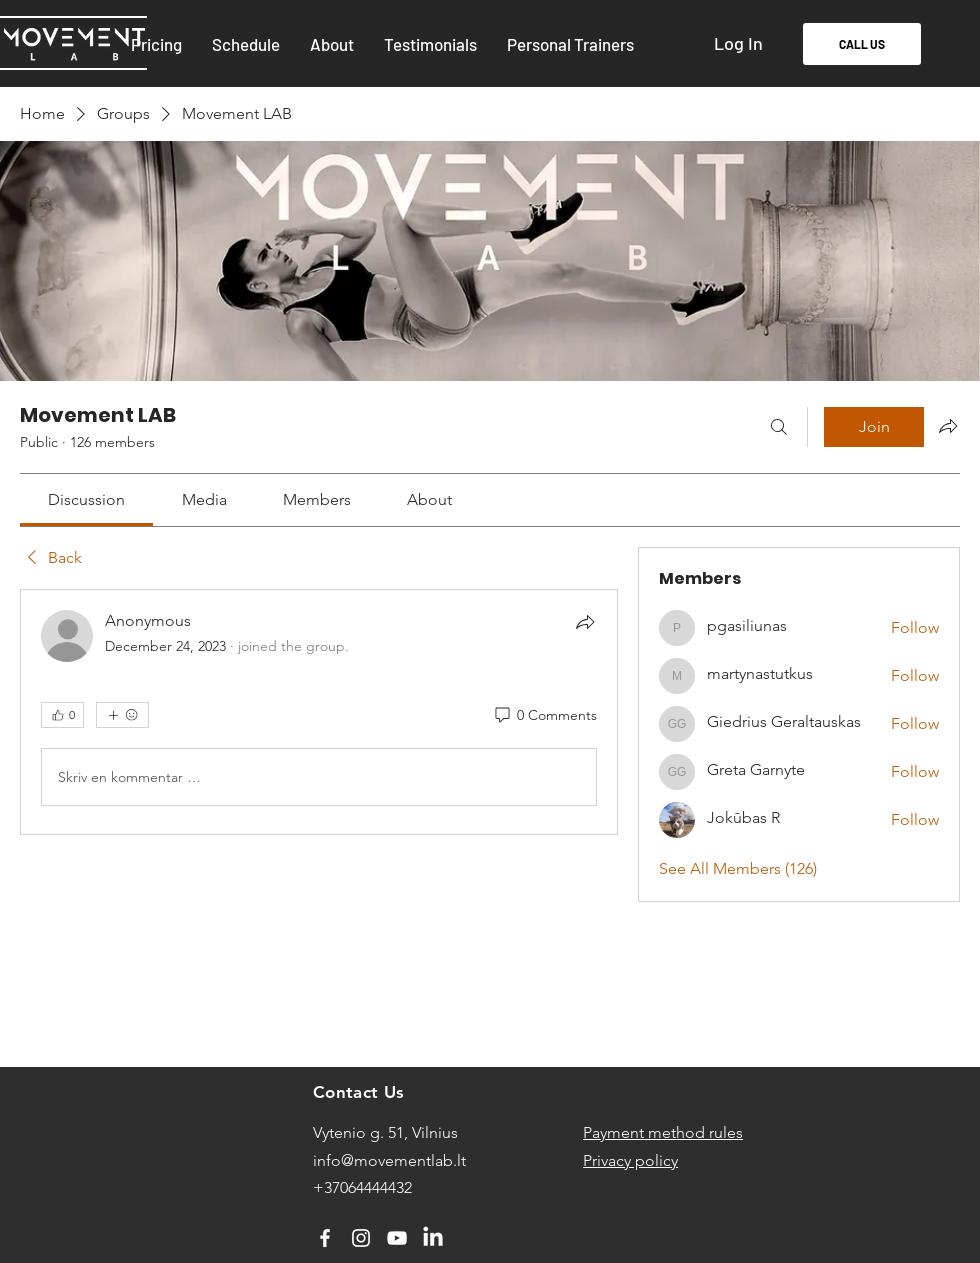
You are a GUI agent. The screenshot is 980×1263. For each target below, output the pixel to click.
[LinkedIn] (433, 1238)
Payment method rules (663, 1132)
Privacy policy (630, 1160)
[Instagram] (361, 1238)
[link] (86, 499)
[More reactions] (122, 715)
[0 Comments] (544, 716)
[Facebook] (325, 1238)
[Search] (779, 427)
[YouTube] (397, 1238)
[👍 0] (62, 715)
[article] (319, 712)
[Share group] (948, 426)
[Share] (585, 622)
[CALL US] (862, 44)
